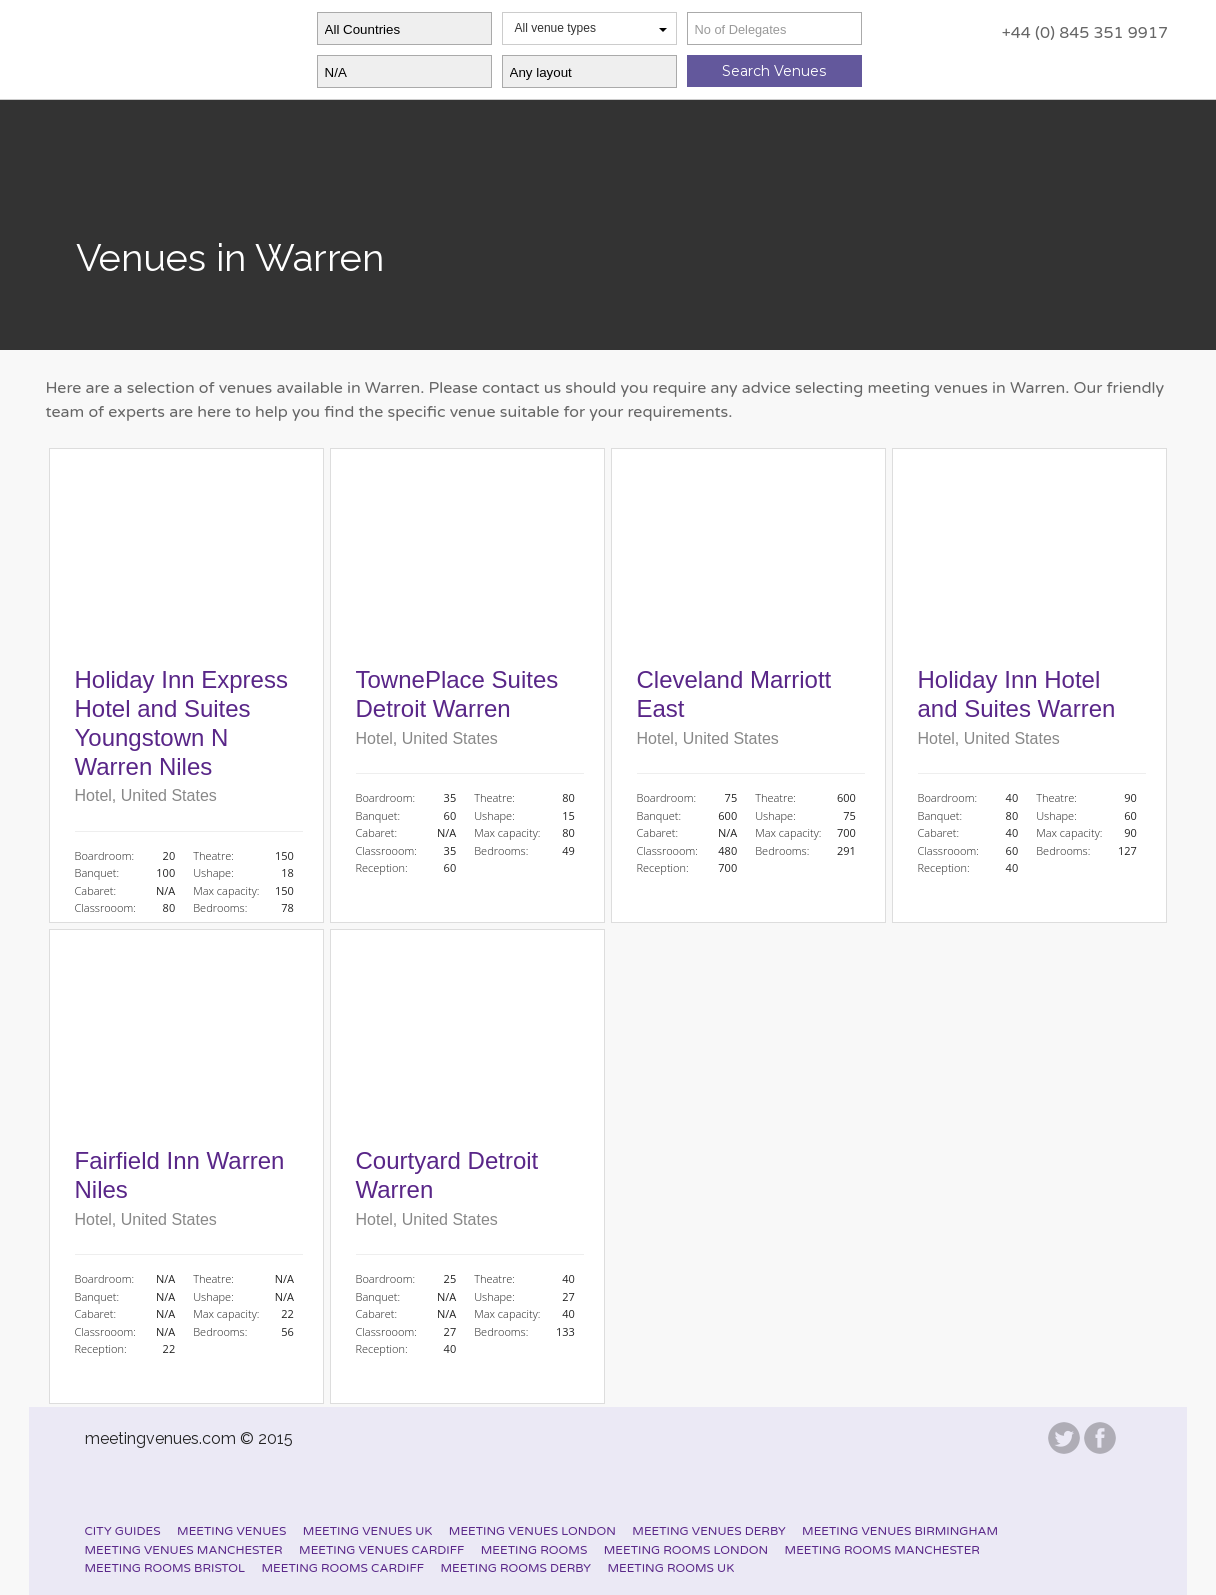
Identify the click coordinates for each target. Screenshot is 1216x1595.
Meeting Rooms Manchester (882, 1550)
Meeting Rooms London (686, 1550)
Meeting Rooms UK (670, 1568)
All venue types (591, 28)
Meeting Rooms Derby (516, 1568)
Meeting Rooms (534, 1550)
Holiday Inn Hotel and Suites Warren (1017, 694)
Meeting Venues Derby (708, 1531)
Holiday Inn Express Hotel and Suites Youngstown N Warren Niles (181, 722)
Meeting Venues (231, 1531)
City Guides (123, 1531)
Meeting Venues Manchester (184, 1550)
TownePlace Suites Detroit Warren (457, 694)
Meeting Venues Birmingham (900, 1531)
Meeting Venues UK (368, 1531)
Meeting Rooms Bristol (165, 1568)
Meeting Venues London (532, 1531)
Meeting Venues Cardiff (381, 1550)
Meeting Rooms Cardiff (343, 1568)
